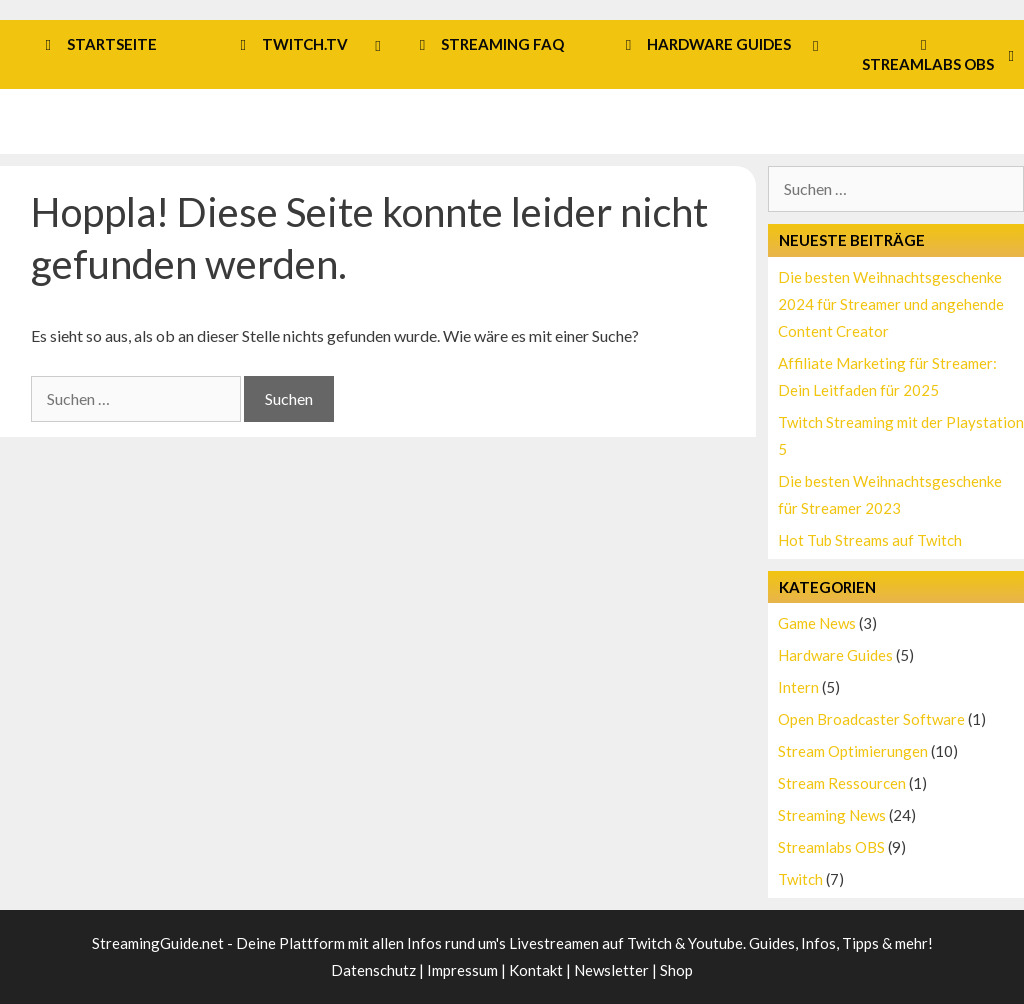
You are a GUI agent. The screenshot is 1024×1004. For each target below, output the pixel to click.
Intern (798, 687)
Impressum (462, 970)
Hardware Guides (835, 655)
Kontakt (536, 970)
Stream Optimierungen (853, 751)
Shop (676, 970)
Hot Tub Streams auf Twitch (870, 540)
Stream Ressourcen (842, 783)
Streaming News (832, 815)
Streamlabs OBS (831, 847)
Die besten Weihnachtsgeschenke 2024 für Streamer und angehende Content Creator (891, 304)
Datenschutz (373, 970)
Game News (817, 623)
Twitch (800, 879)
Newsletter (611, 970)
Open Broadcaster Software (871, 719)
